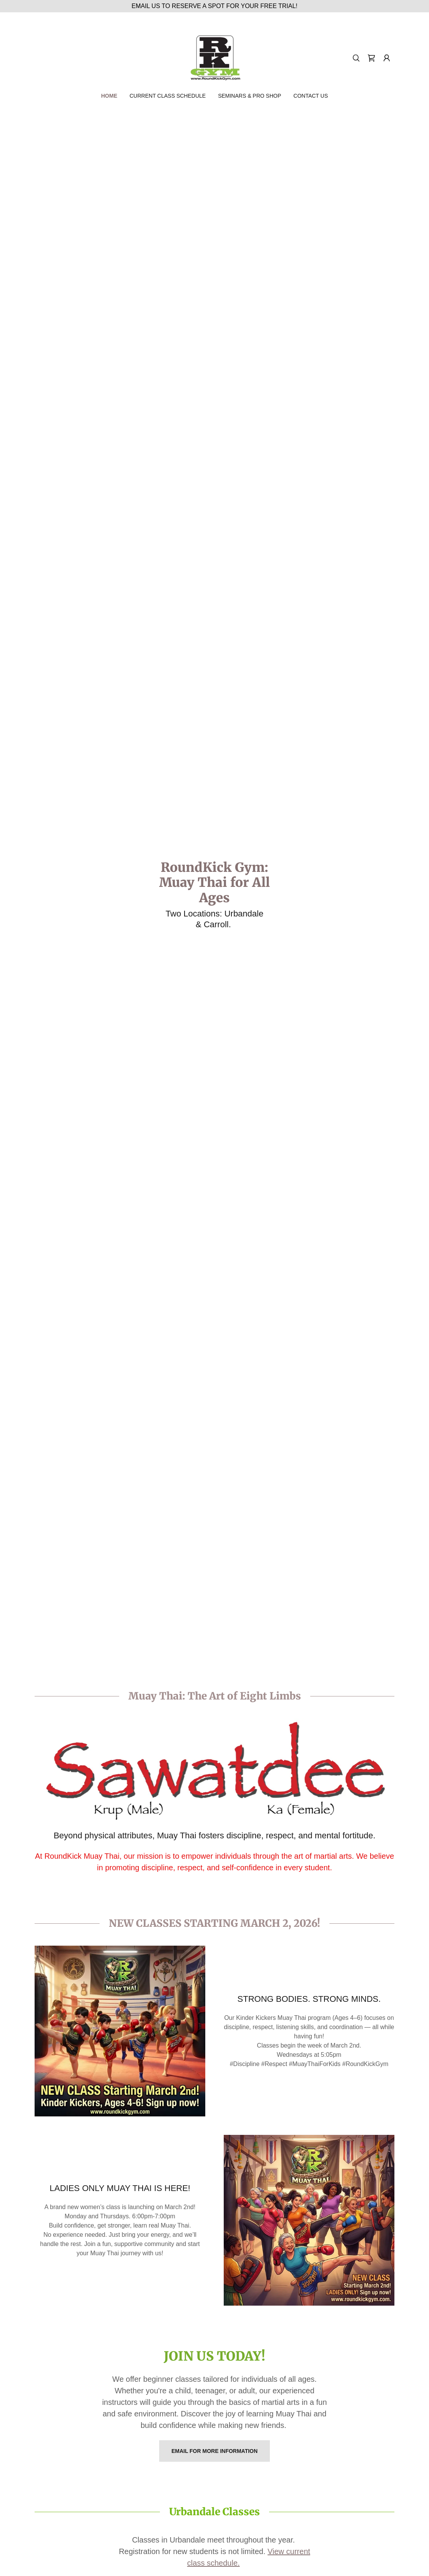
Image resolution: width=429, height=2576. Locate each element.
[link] (214, 57)
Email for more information (214, 2451)
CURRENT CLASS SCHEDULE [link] (168, 96)
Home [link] (109, 96)
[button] (386, 58)
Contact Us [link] (310, 96)
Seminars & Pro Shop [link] (249, 96)
